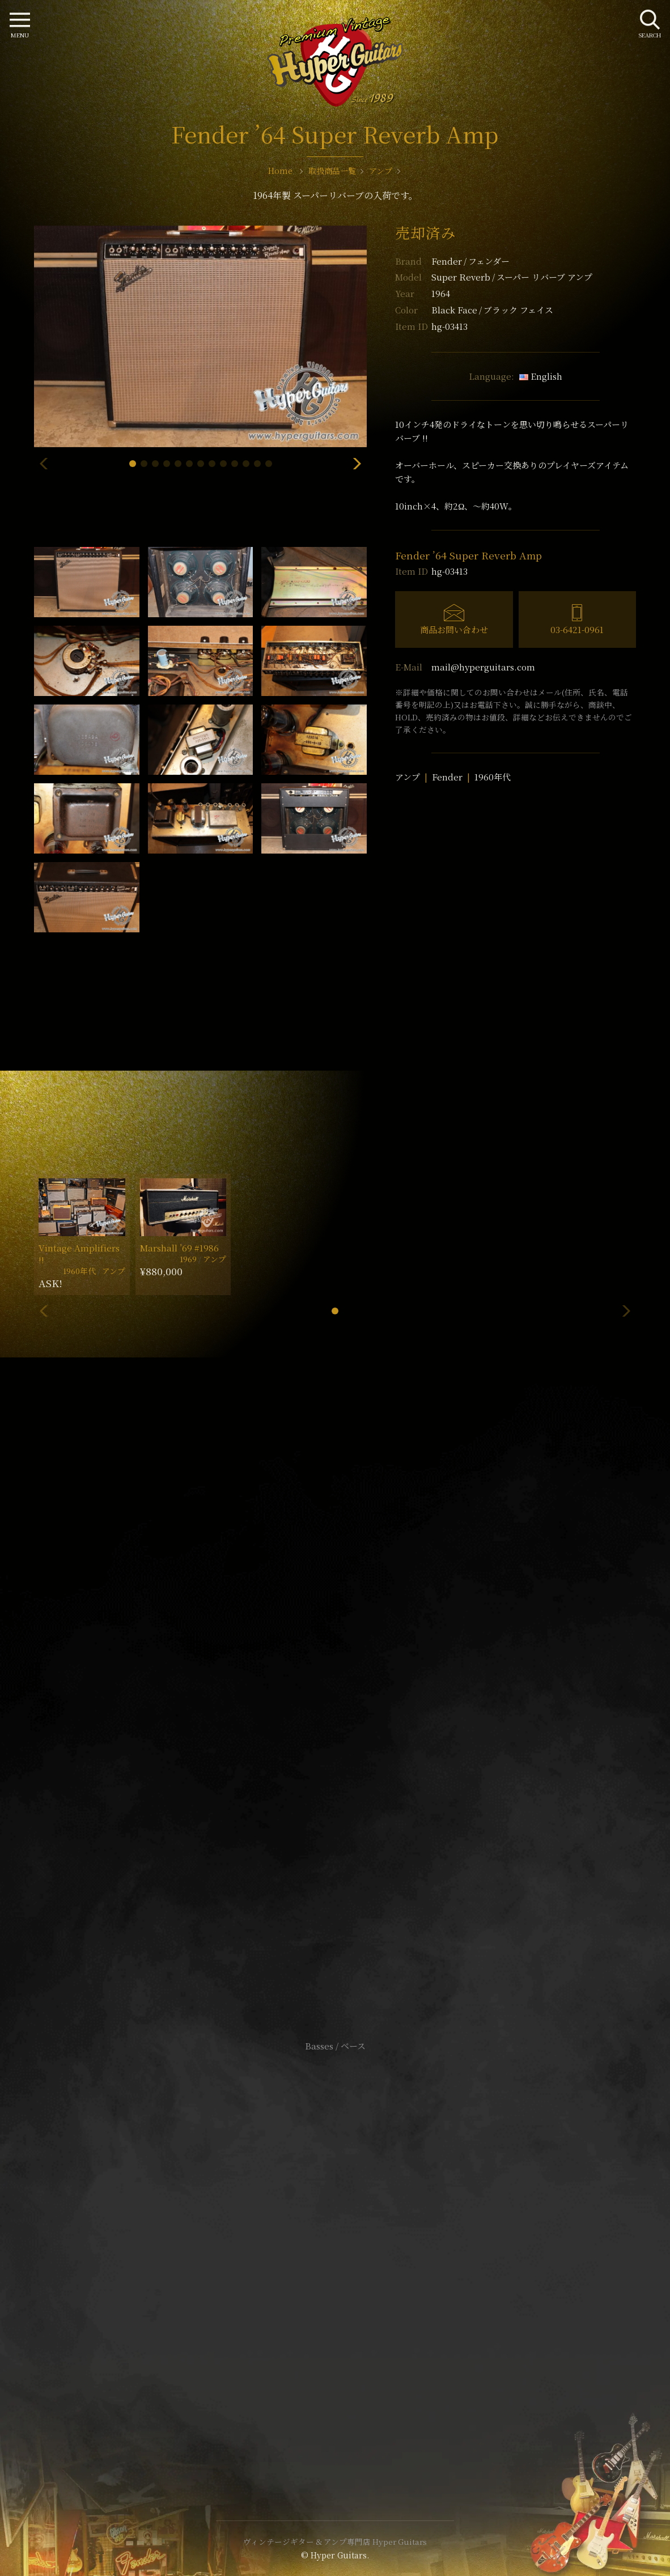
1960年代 (492, 777)
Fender (470, 261)
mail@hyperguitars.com (483, 667)
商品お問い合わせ (454, 629)
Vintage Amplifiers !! (79, 1254)
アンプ (407, 777)
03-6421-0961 (577, 629)
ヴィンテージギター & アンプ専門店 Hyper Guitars (335, 2541)
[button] (132, 463)
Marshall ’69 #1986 (179, 1248)
